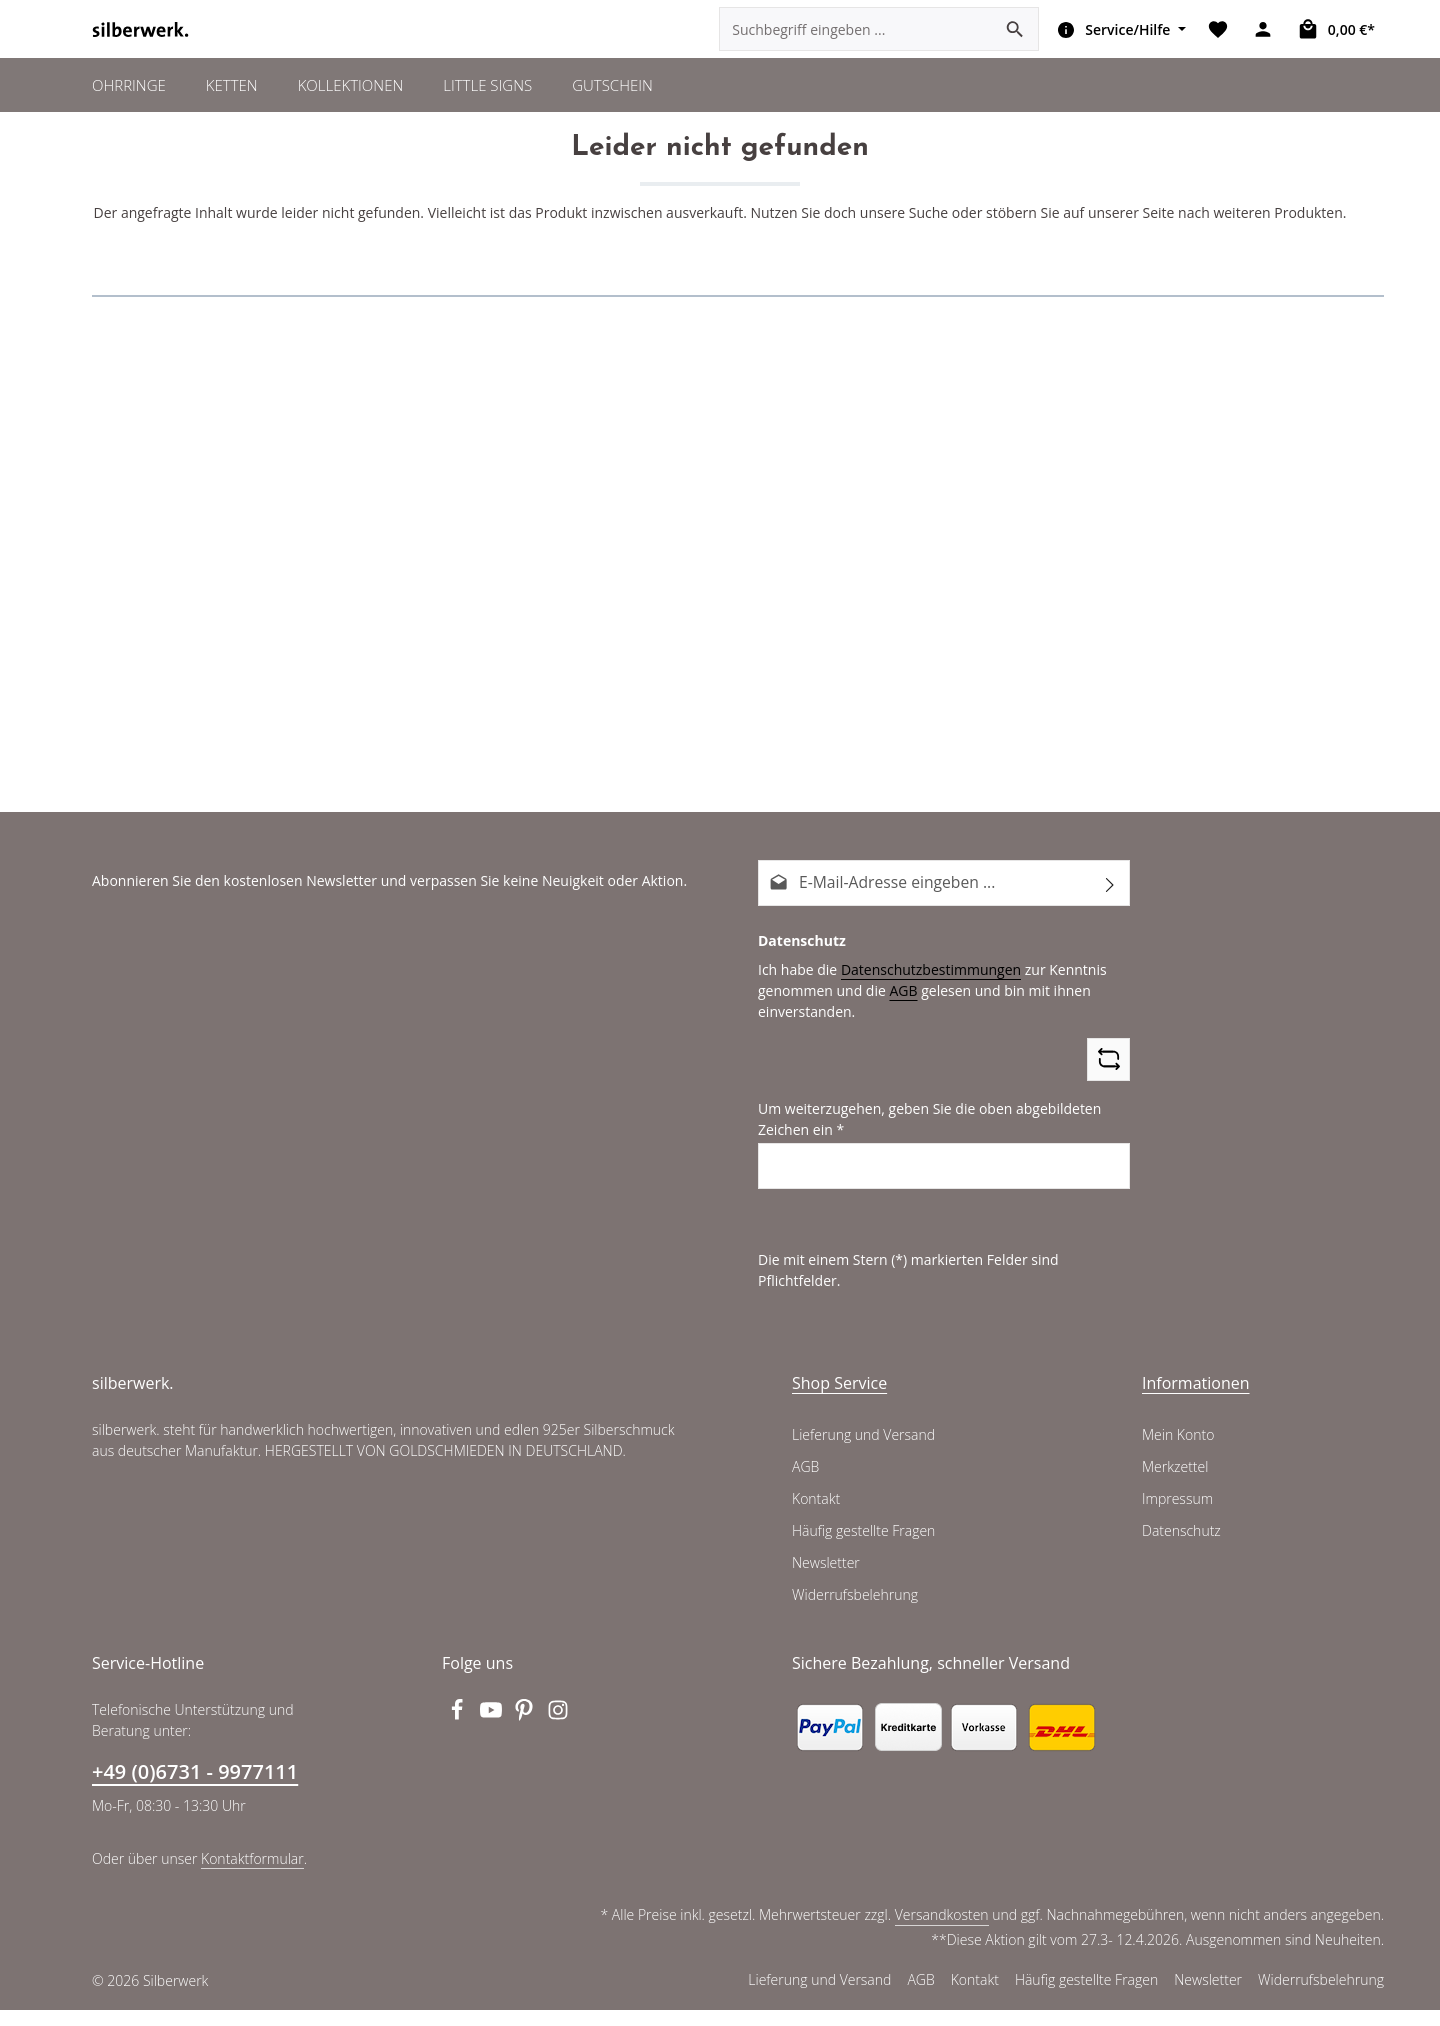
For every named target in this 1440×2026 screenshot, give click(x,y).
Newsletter (825, 1579)
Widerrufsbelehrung (853, 1611)
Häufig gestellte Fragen (864, 1547)
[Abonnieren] (1110, 923)
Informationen (1191, 1398)
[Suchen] (1014, 50)
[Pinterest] (527, 1732)
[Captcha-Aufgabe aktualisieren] (1108, 1098)
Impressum (1176, 1515)
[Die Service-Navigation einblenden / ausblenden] (1117, 50)
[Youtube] (493, 1732)
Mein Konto (1177, 1451)
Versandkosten (945, 1931)
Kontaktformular (247, 1874)
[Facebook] (459, 1732)
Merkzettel (1174, 1483)
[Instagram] (559, 1732)
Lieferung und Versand (862, 1451)
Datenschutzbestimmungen (923, 1008)
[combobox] (855, 50)
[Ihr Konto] (1264, 50)
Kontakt (815, 1515)
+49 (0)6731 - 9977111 (194, 1788)
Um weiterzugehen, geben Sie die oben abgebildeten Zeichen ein (922, 1158)
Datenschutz (1181, 1547)
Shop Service (839, 1398)
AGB (897, 1029)
